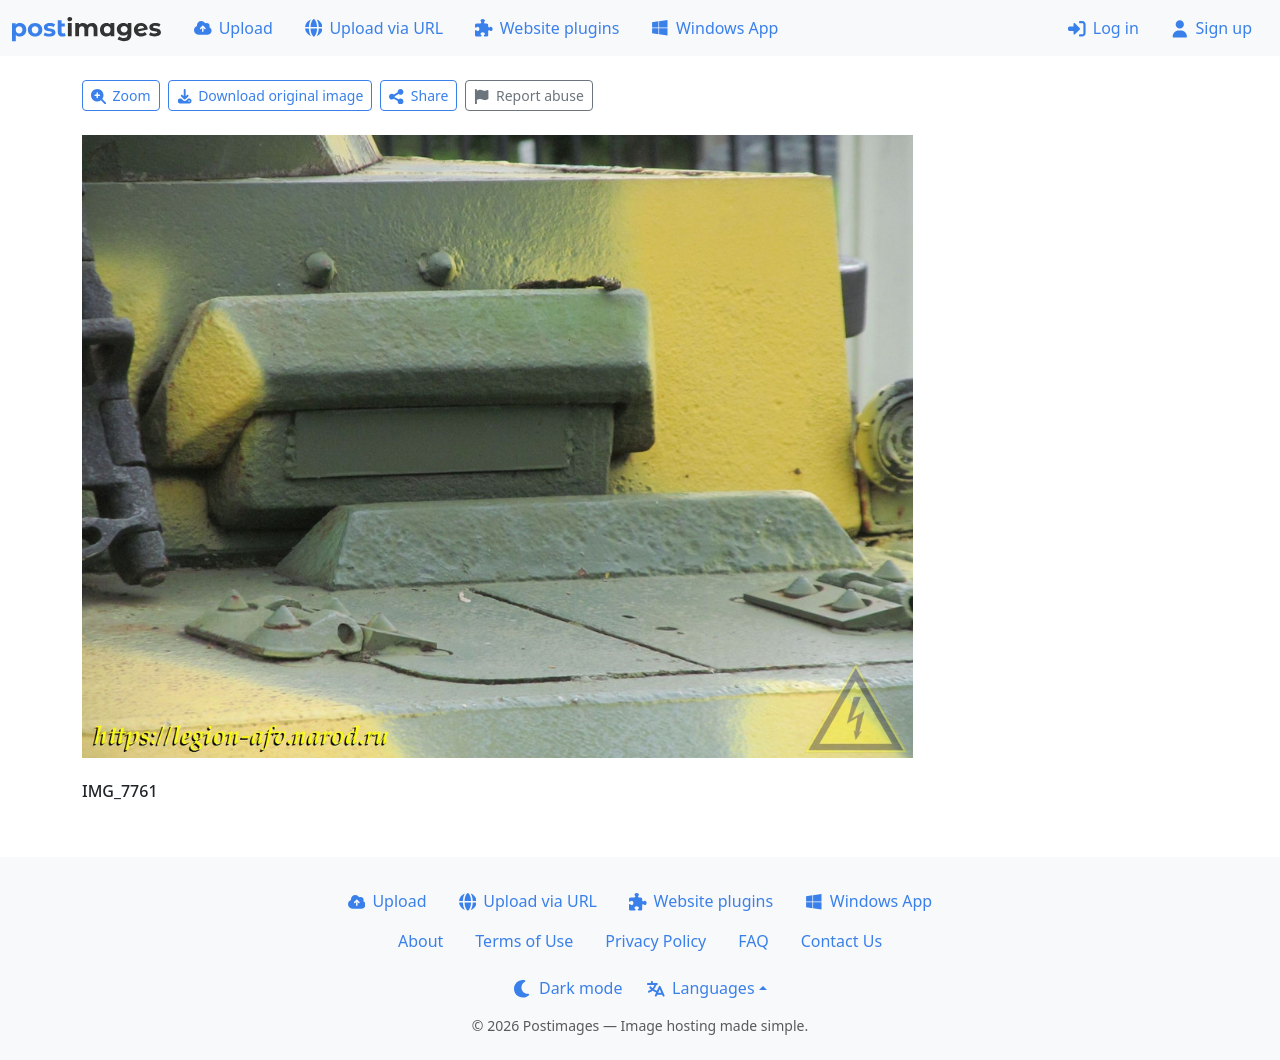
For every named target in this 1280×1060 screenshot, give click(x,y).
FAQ (753, 941)
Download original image (270, 95)
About (420, 941)
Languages (700, 988)
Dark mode (568, 988)
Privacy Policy (655, 941)
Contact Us (841, 941)
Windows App (714, 28)
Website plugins (547, 28)
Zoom (121, 95)
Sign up (1211, 28)
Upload (233, 28)
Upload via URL (374, 28)
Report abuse (528, 95)
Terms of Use (524, 941)
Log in (1103, 28)
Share (418, 95)
